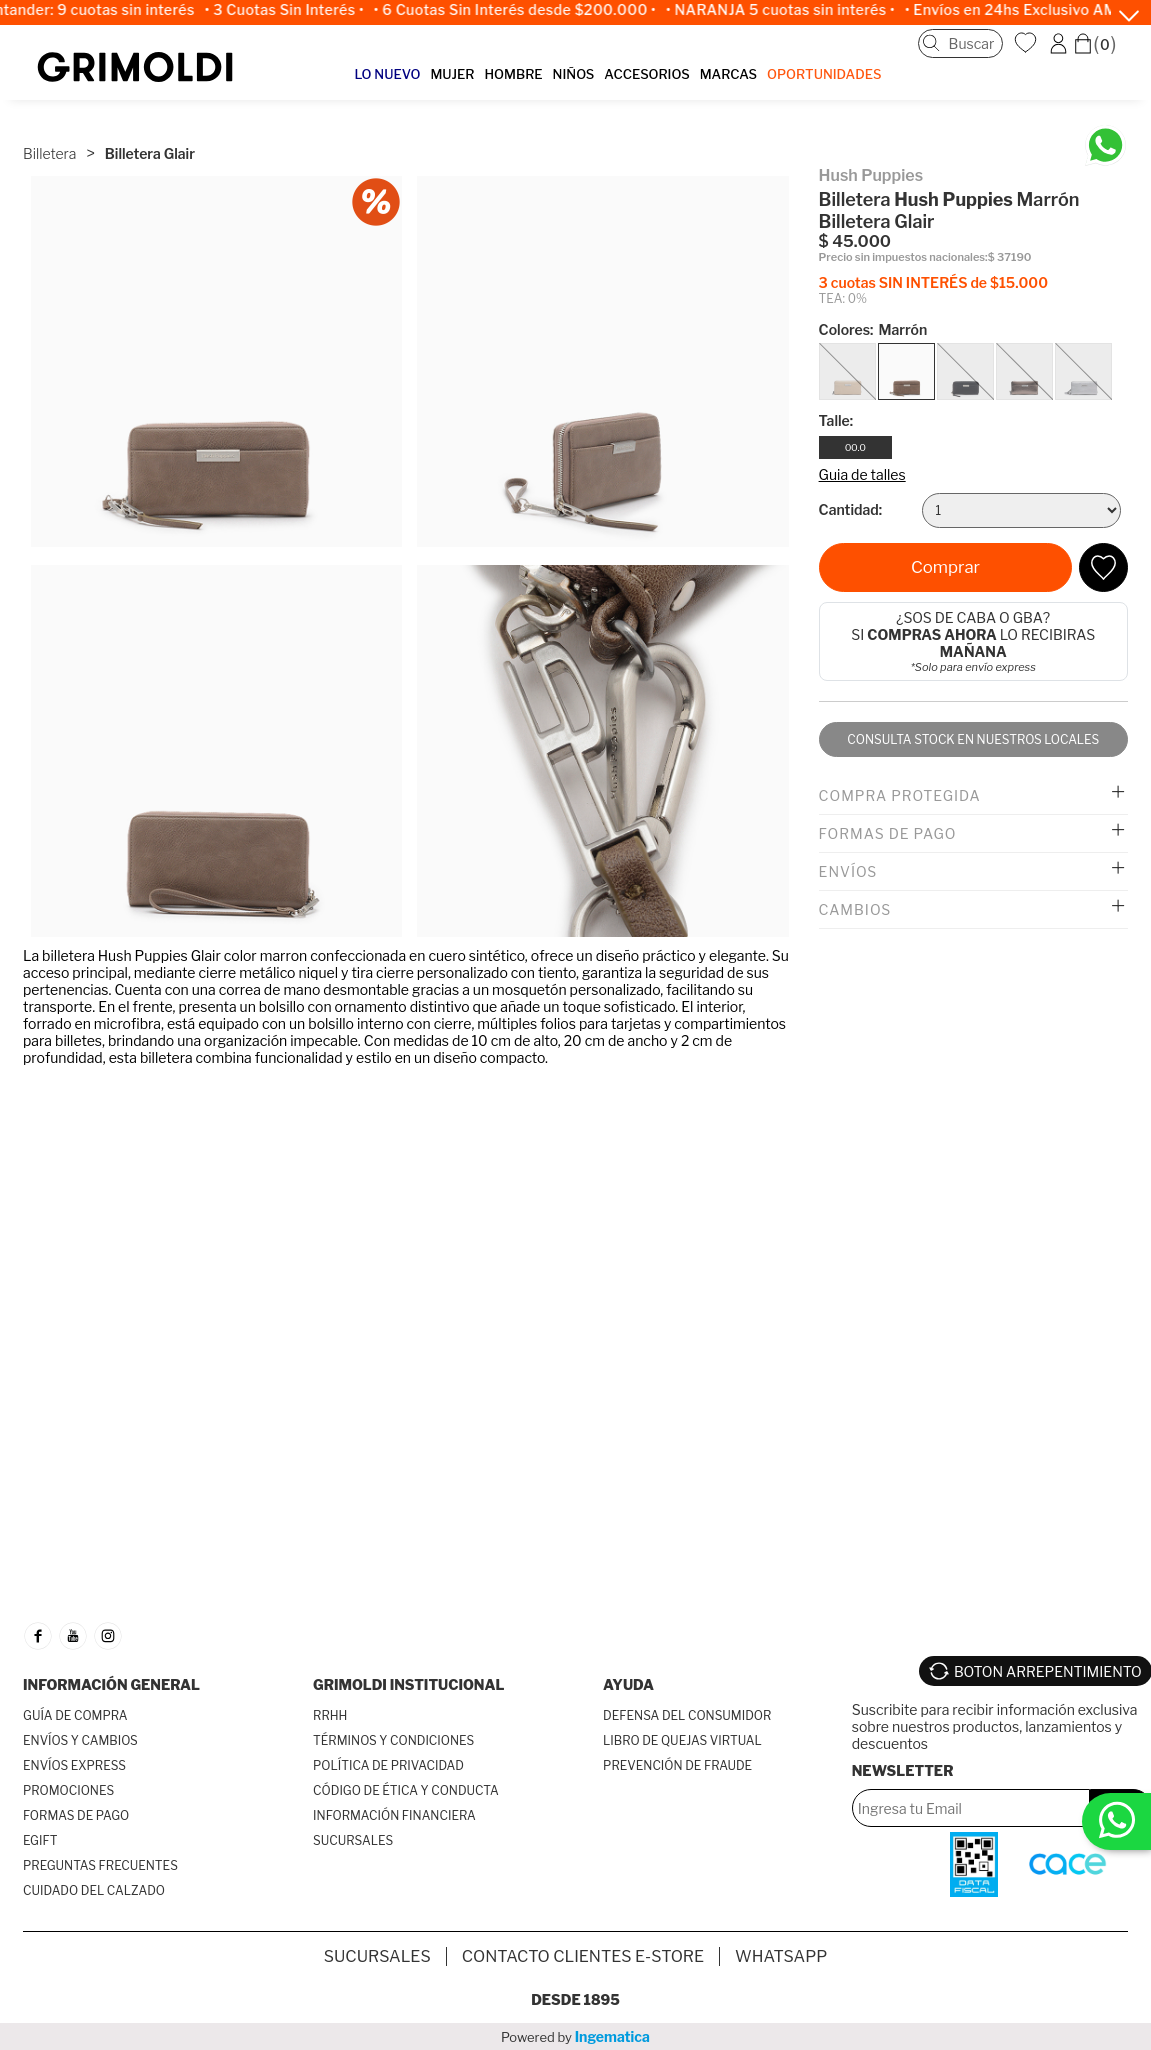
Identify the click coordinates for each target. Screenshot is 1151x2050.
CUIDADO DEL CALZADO (94, 1890)
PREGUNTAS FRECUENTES (100, 1865)
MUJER (452, 74)
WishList (1028, 43)
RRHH (330, 1715)
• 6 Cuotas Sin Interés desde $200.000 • (523, 10)
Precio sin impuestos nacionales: (903, 257)
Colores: (873, 329)
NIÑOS (574, 74)
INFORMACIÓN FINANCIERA (394, 1815)
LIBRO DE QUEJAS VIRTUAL (682, 1740)
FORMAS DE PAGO (76, 1815)
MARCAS (728, 74)
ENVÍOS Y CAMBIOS (80, 1740)
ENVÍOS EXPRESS (74, 1765)
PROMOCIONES (68, 1790)
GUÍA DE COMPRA (75, 1715)
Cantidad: (850, 509)
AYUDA (628, 1684)
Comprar (945, 567)
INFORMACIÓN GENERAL (111, 1684)
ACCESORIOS (646, 74)
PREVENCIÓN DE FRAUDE (677, 1765)
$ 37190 (1010, 257)
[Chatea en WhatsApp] (1105, 145)
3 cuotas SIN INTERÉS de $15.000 (933, 282)
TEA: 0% (843, 298)
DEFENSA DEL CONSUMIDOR (687, 1715)
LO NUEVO (388, 74)
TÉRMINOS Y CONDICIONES (393, 1740)
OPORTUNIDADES (824, 74)
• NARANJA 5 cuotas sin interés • (788, 10)
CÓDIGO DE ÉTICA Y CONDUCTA (406, 1790)
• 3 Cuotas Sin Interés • (292, 10)
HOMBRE (513, 74)
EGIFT (40, 1840)
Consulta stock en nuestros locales (973, 739)
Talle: (836, 420)
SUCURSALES (353, 1840)
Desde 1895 (575, 1999)
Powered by (575, 2036)
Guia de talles (862, 474)
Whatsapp (781, 1956)
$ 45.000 (855, 241)
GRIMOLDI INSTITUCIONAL (408, 1684)
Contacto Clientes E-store (583, 1956)
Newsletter (903, 1770)
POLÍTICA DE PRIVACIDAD (388, 1765)
